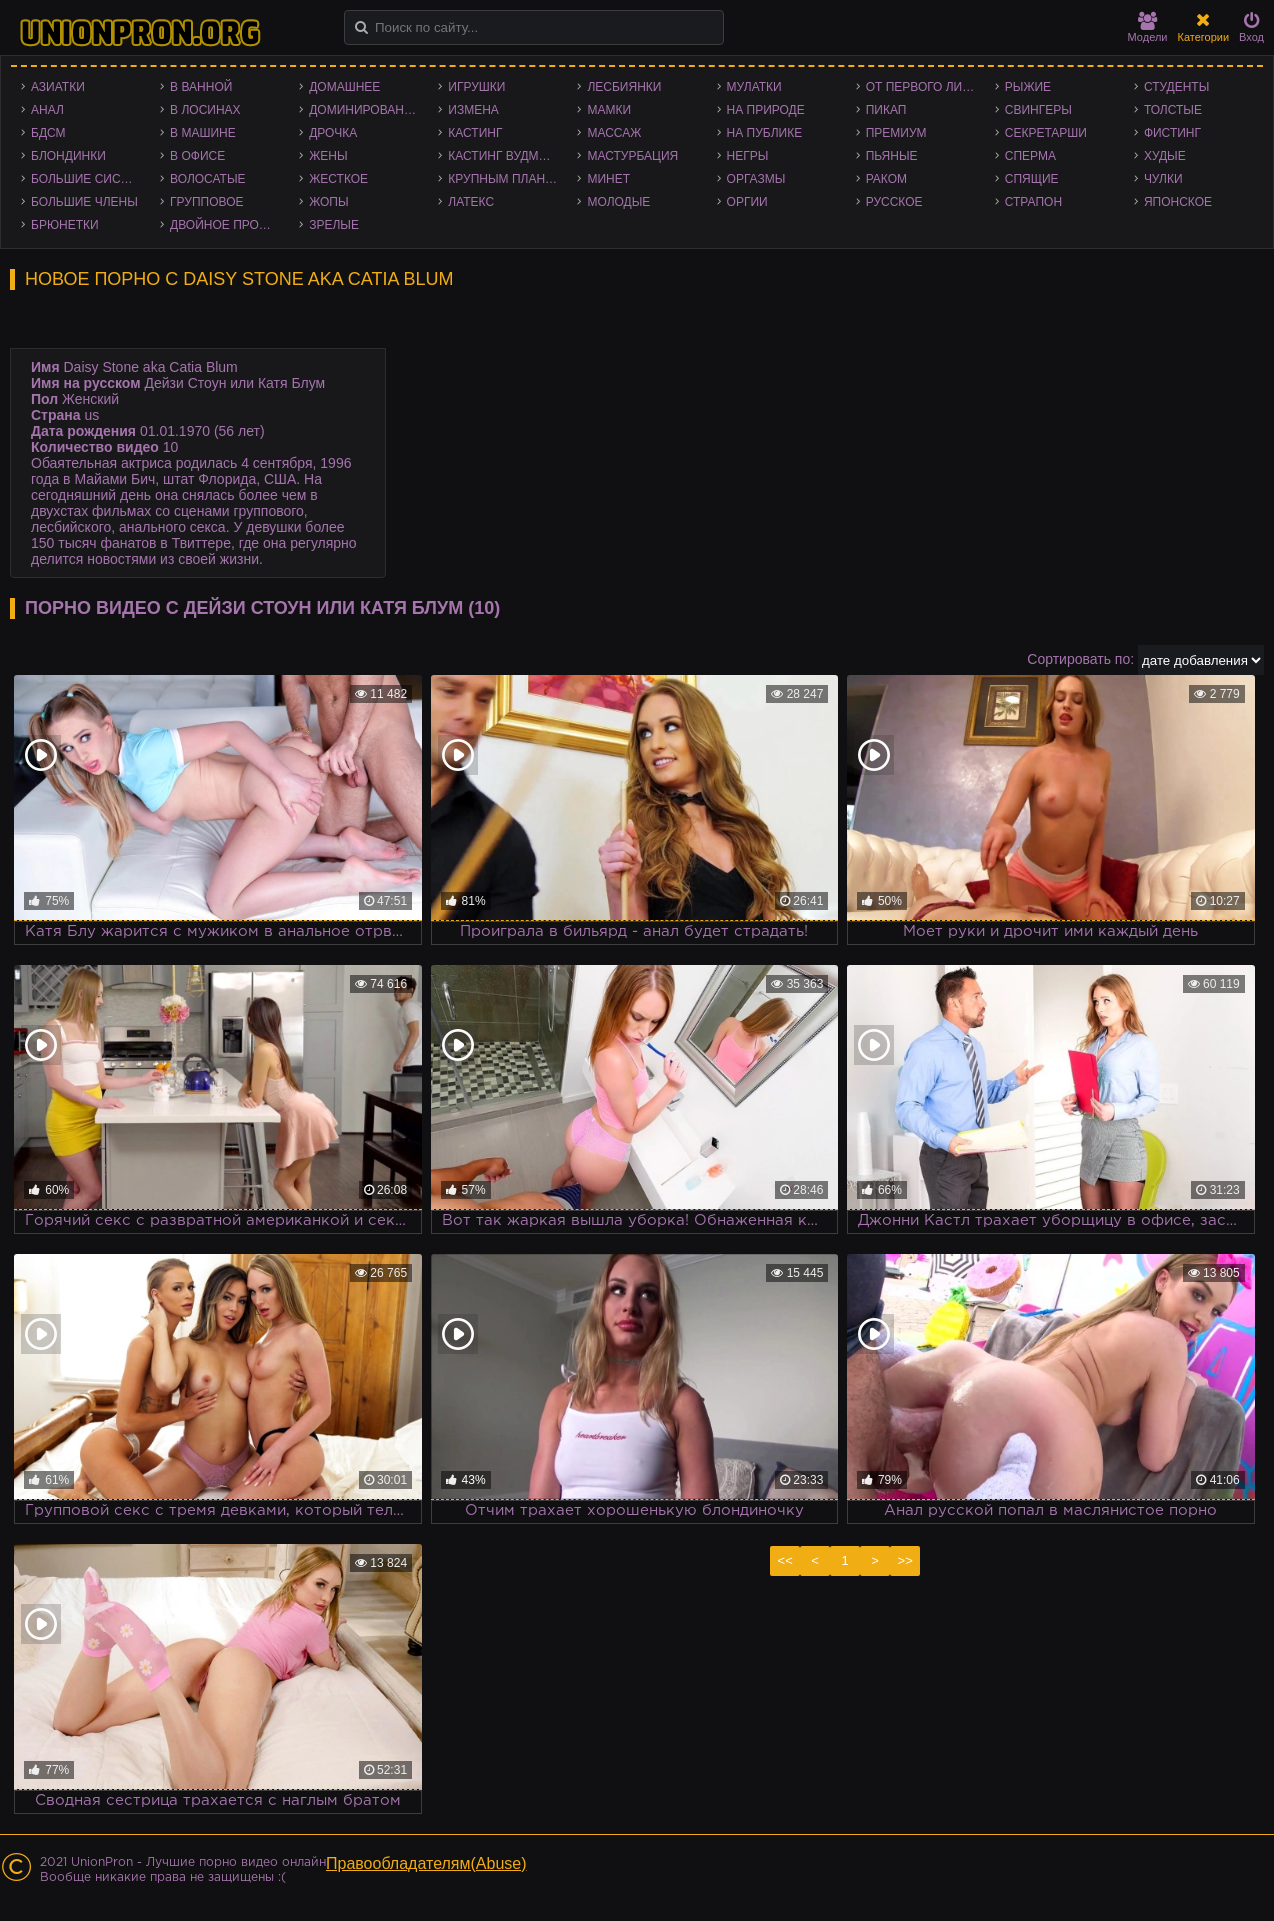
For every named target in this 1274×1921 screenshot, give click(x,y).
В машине (203, 133)
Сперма (1030, 156)
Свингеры (1038, 110)
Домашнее (344, 87)
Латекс (471, 202)
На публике (765, 133)
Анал (47, 110)
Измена (473, 110)
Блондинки (68, 156)
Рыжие (1028, 87)
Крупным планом (506, 179)
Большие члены (84, 202)
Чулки (1163, 179)
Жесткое (338, 179)
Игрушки (476, 87)
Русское (894, 202)
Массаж (614, 133)
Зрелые (334, 225)
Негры (748, 156)
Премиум (896, 133)
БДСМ (48, 133)
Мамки (609, 110)
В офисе (197, 156)
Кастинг (475, 133)
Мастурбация (632, 156)
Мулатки (754, 87)
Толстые (1173, 110)
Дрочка (333, 133)
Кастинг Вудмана (505, 156)
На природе (766, 110)
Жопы (328, 202)
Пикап (886, 110)
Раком (886, 179)
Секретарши (1046, 133)
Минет (608, 179)
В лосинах (205, 110)
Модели (1148, 27)
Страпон (1033, 202)
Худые (1165, 156)
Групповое (206, 202)
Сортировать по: (1080, 659)
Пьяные (892, 156)
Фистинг (1172, 133)
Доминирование (364, 110)
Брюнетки (65, 225)
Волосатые (207, 179)
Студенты (1176, 87)
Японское (1178, 202)
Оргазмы (756, 179)
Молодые (618, 202)
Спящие (1032, 179)
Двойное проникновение (229, 225)
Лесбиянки (624, 87)
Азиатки (58, 87)
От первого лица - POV (925, 87)
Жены (328, 156)
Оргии (747, 202)
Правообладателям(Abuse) (426, 1863)
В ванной (201, 87)
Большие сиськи (87, 179)
